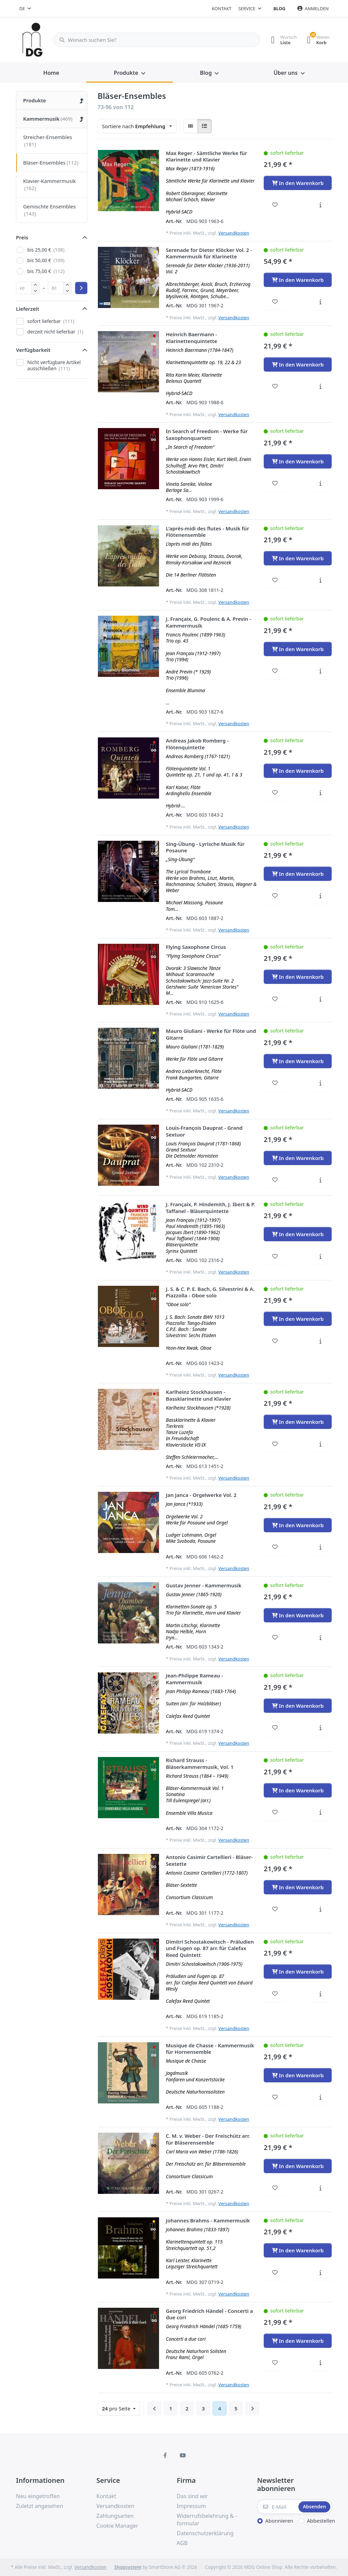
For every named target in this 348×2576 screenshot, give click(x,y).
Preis (22, 237)
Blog (279, 8)
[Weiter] (252, 2408)
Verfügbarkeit (33, 349)
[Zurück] (154, 2408)
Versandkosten (233, 233)
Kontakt (221, 8)
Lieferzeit (27, 308)
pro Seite (117, 2408)
